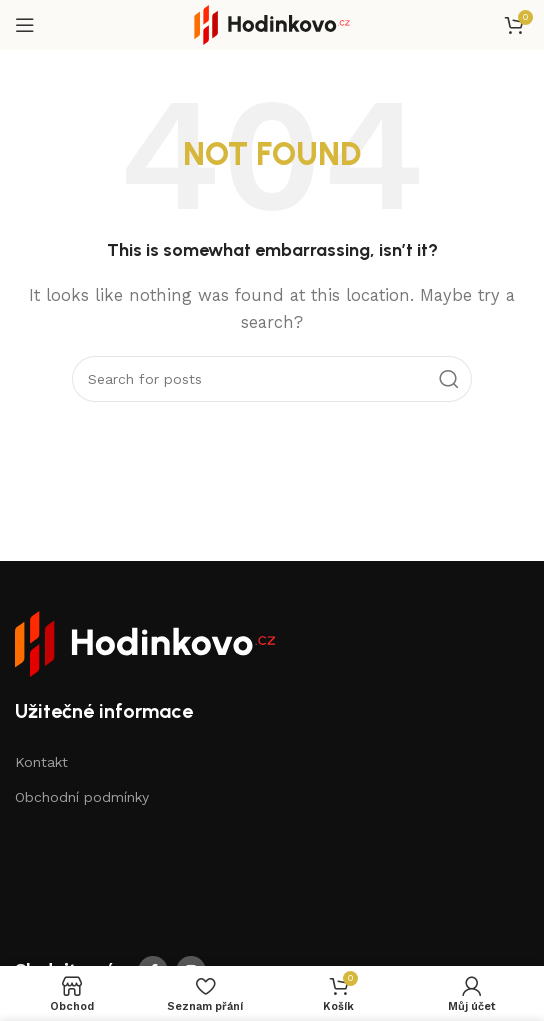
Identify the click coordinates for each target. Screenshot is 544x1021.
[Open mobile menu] (25, 25)
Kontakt (41, 762)
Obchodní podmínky (82, 797)
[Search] (272, 379)
